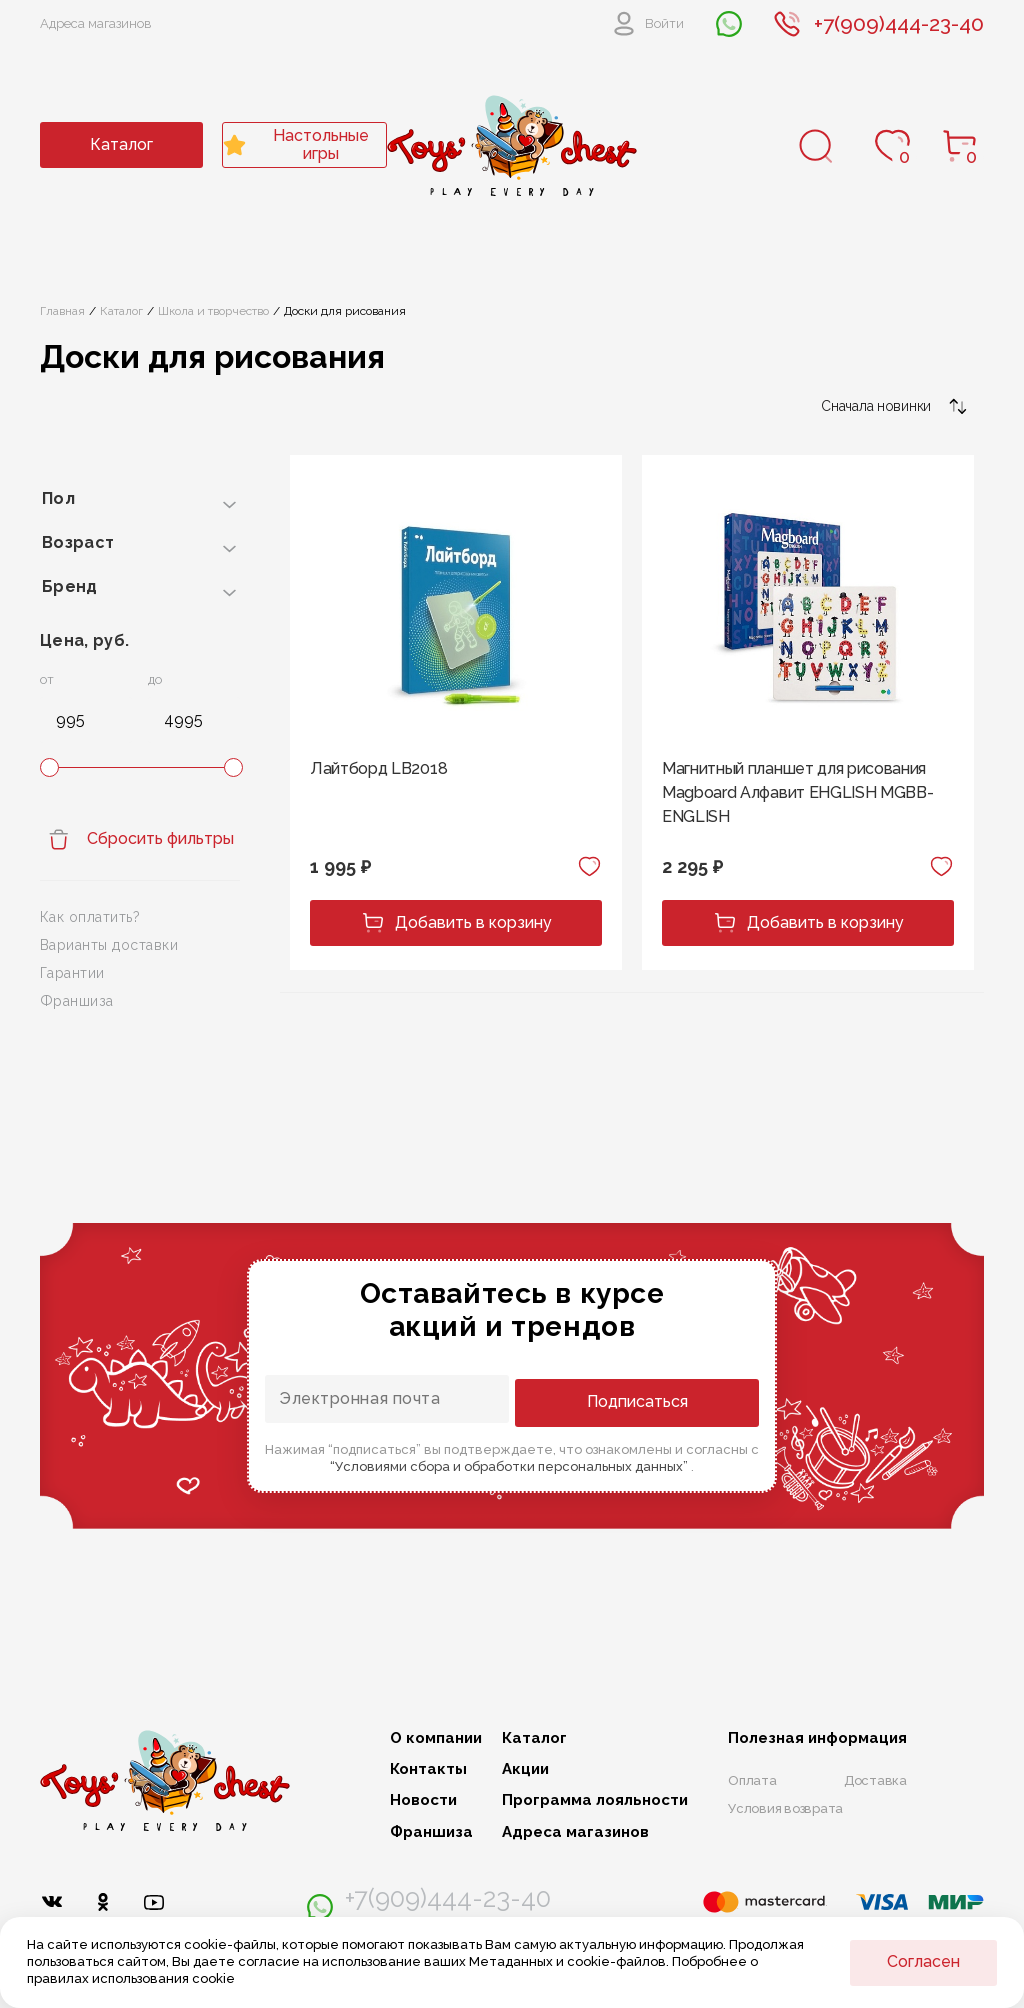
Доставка (875, 1780)
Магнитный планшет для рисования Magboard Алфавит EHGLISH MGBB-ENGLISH (797, 792)
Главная (62, 311)
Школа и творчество (213, 311)
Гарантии (72, 973)
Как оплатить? (90, 917)
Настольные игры (296, 144)
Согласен (923, 1961)
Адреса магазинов (96, 23)
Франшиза (77, 1001)
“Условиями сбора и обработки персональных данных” (510, 1464)
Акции (525, 1769)
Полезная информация (817, 1738)
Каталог (121, 144)
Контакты (428, 1769)
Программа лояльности (595, 1800)
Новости (423, 1800)
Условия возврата (785, 1808)
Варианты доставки (109, 945)
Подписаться (678, 1400)
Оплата (752, 1780)
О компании (436, 1738)
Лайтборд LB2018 (378, 768)
